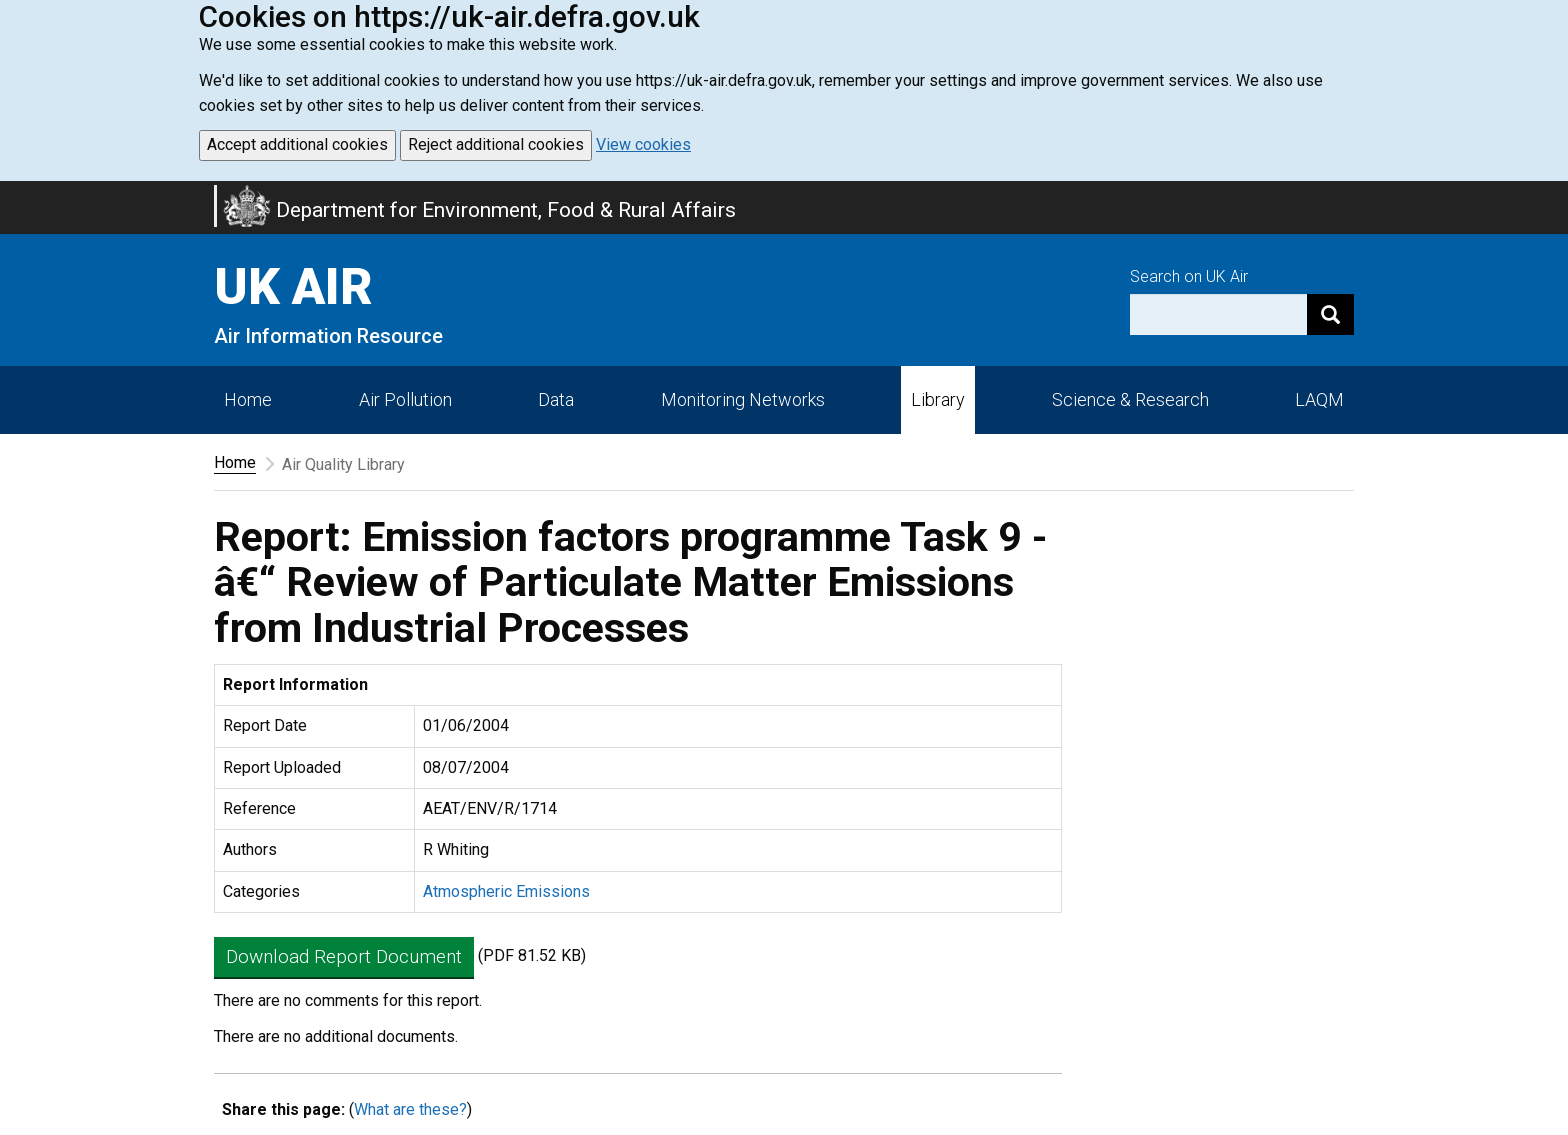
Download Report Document (344, 956)
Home (248, 399)
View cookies (643, 144)
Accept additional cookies (297, 144)
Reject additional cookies (496, 144)
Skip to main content (12, 194)
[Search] (1330, 314)
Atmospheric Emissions (506, 891)
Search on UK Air (1189, 276)
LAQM (1319, 399)
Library (938, 399)
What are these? (410, 1109)
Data (556, 399)
